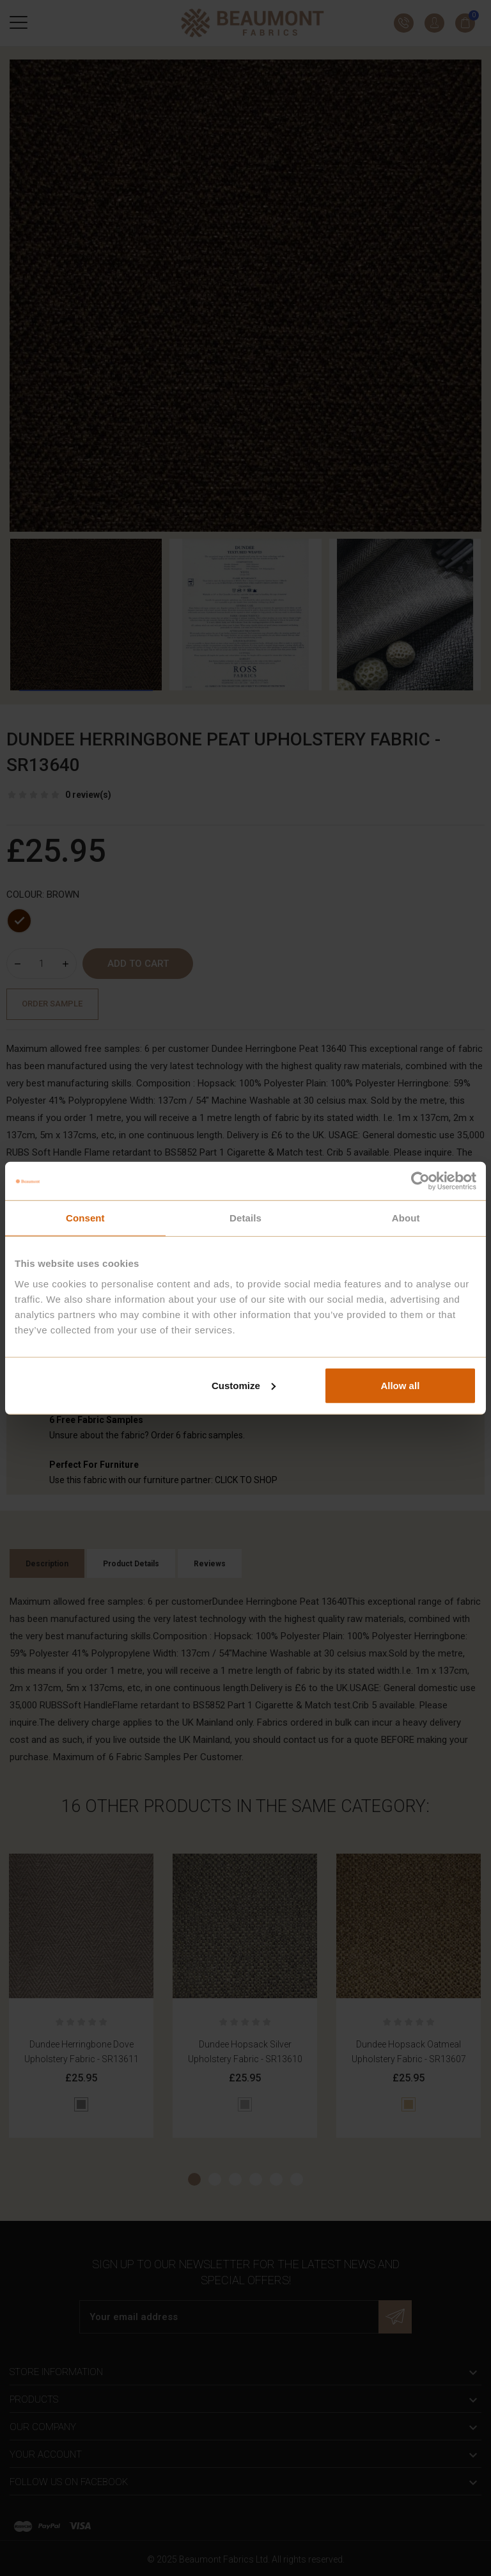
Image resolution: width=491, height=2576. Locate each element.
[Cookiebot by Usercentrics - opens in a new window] (420, 1181)
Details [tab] (245, 1217)
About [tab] (406, 1217)
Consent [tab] (85, 1217)
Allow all (399, 1384)
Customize (244, 1384)
